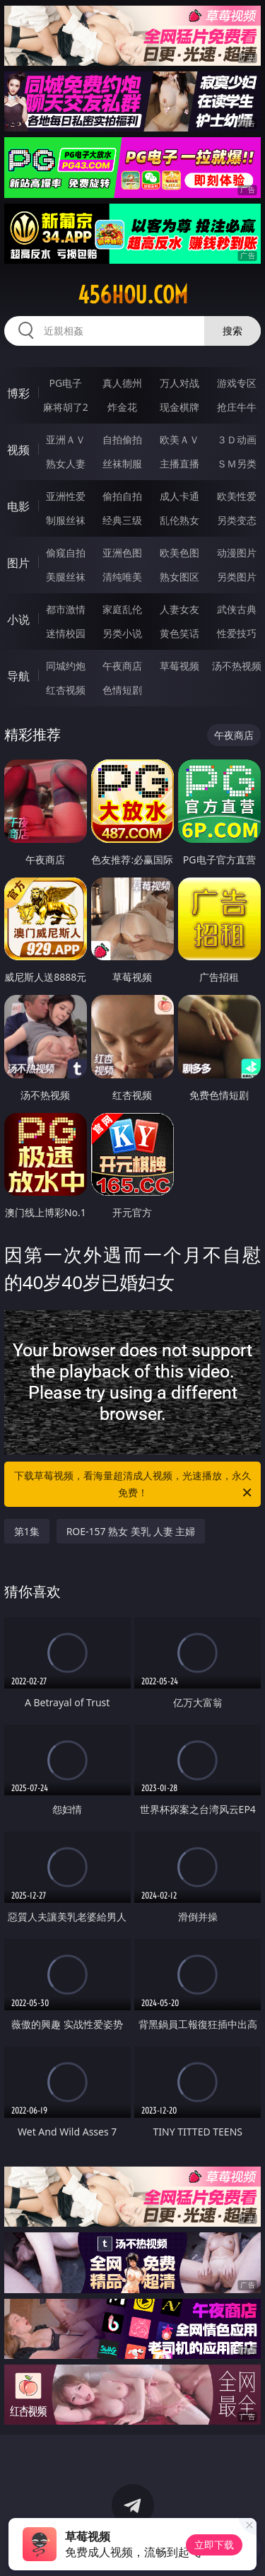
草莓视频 (179, 665)
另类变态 (237, 520)
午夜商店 (122, 665)
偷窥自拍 (66, 552)
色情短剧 (122, 690)
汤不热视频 (236, 665)
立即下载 (214, 2544)
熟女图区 (179, 576)
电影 (18, 506)
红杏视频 (66, 690)
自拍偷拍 (122, 439)
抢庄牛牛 (237, 407)
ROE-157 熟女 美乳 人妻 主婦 (131, 1531)
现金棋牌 (179, 407)
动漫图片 (237, 552)
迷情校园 (66, 633)
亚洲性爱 (66, 496)
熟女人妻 (66, 463)
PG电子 (65, 383)
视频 (18, 449)
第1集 (27, 1531)
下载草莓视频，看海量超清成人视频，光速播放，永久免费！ (134, 1485)
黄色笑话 (179, 633)
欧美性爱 (237, 496)
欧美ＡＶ (179, 439)
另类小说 (122, 633)
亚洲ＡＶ (66, 439)
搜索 (232, 330)
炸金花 (122, 407)
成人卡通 (179, 496)
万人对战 (179, 383)
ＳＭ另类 (237, 463)
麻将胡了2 (65, 407)
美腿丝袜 (66, 576)
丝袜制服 (122, 463)
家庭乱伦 (122, 609)
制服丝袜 (66, 520)
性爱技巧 (237, 633)
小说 (18, 619)
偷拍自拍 (122, 496)
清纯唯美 (122, 576)
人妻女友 (179, 609)
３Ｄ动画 (237, 439)
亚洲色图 (122, 552)
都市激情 (66, 609)
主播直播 (179, 463)
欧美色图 (179, 552)
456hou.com (133, 295)
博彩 (18, 393)
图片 (18, 563)
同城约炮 (66, 665)
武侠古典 (237, 609)
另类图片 (237, 576)
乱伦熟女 (179, 520)
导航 (18, 676)
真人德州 (122, 383)
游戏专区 (237, 383)
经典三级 (122, 520)
